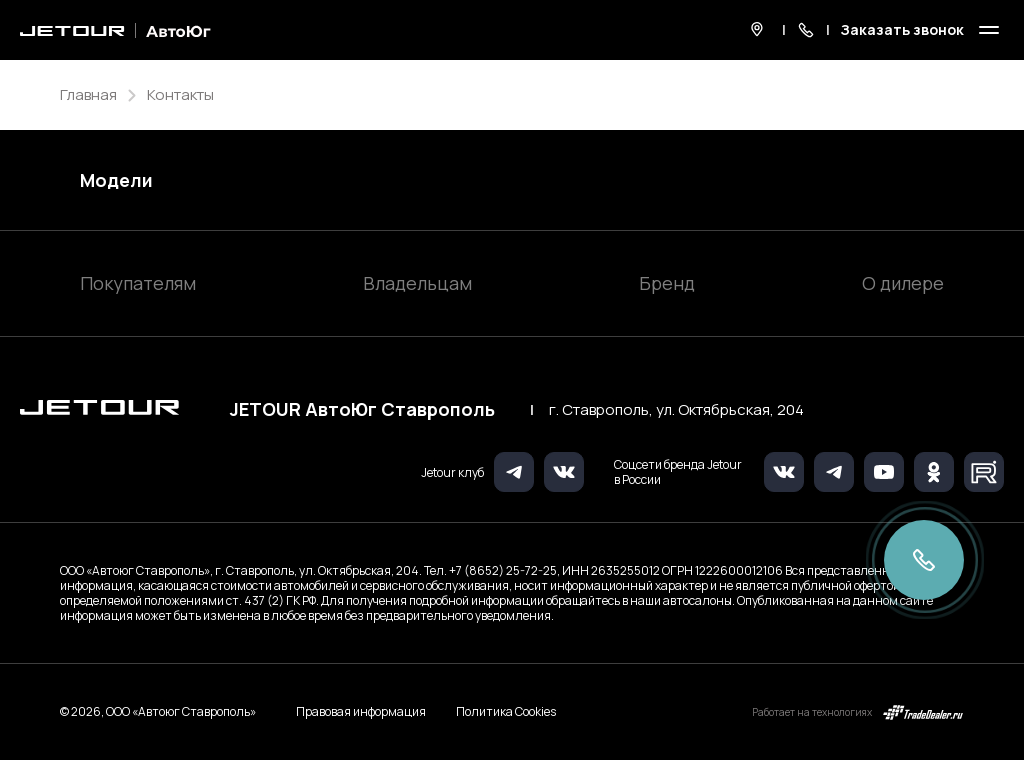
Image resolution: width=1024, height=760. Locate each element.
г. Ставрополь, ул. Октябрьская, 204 (676, 410)
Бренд (667, 283)
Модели (116, 180)
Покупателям (138, 283)
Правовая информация (361, 711)
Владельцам (417, 283)
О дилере (903, 283)
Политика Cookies (506, 712)
